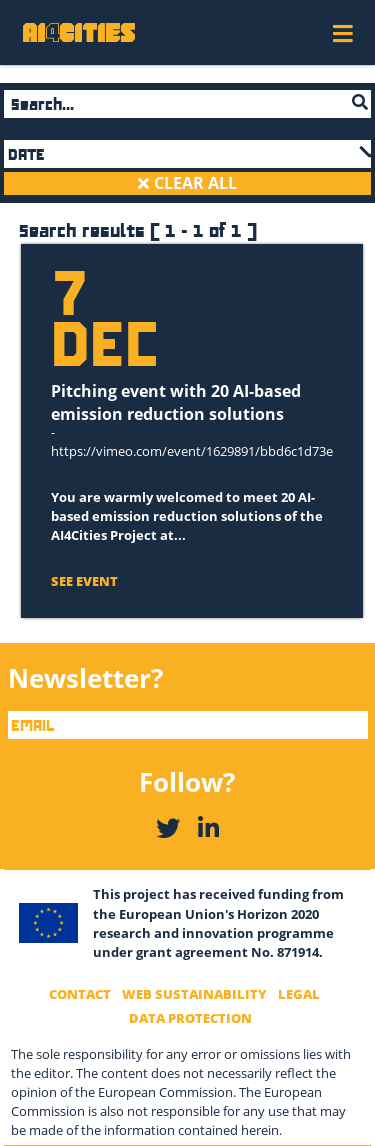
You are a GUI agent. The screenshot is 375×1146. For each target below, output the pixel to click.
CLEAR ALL (193, 183)
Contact (80, 994)
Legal (299, 994)
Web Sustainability (194, 994)
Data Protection (190, 1018)
